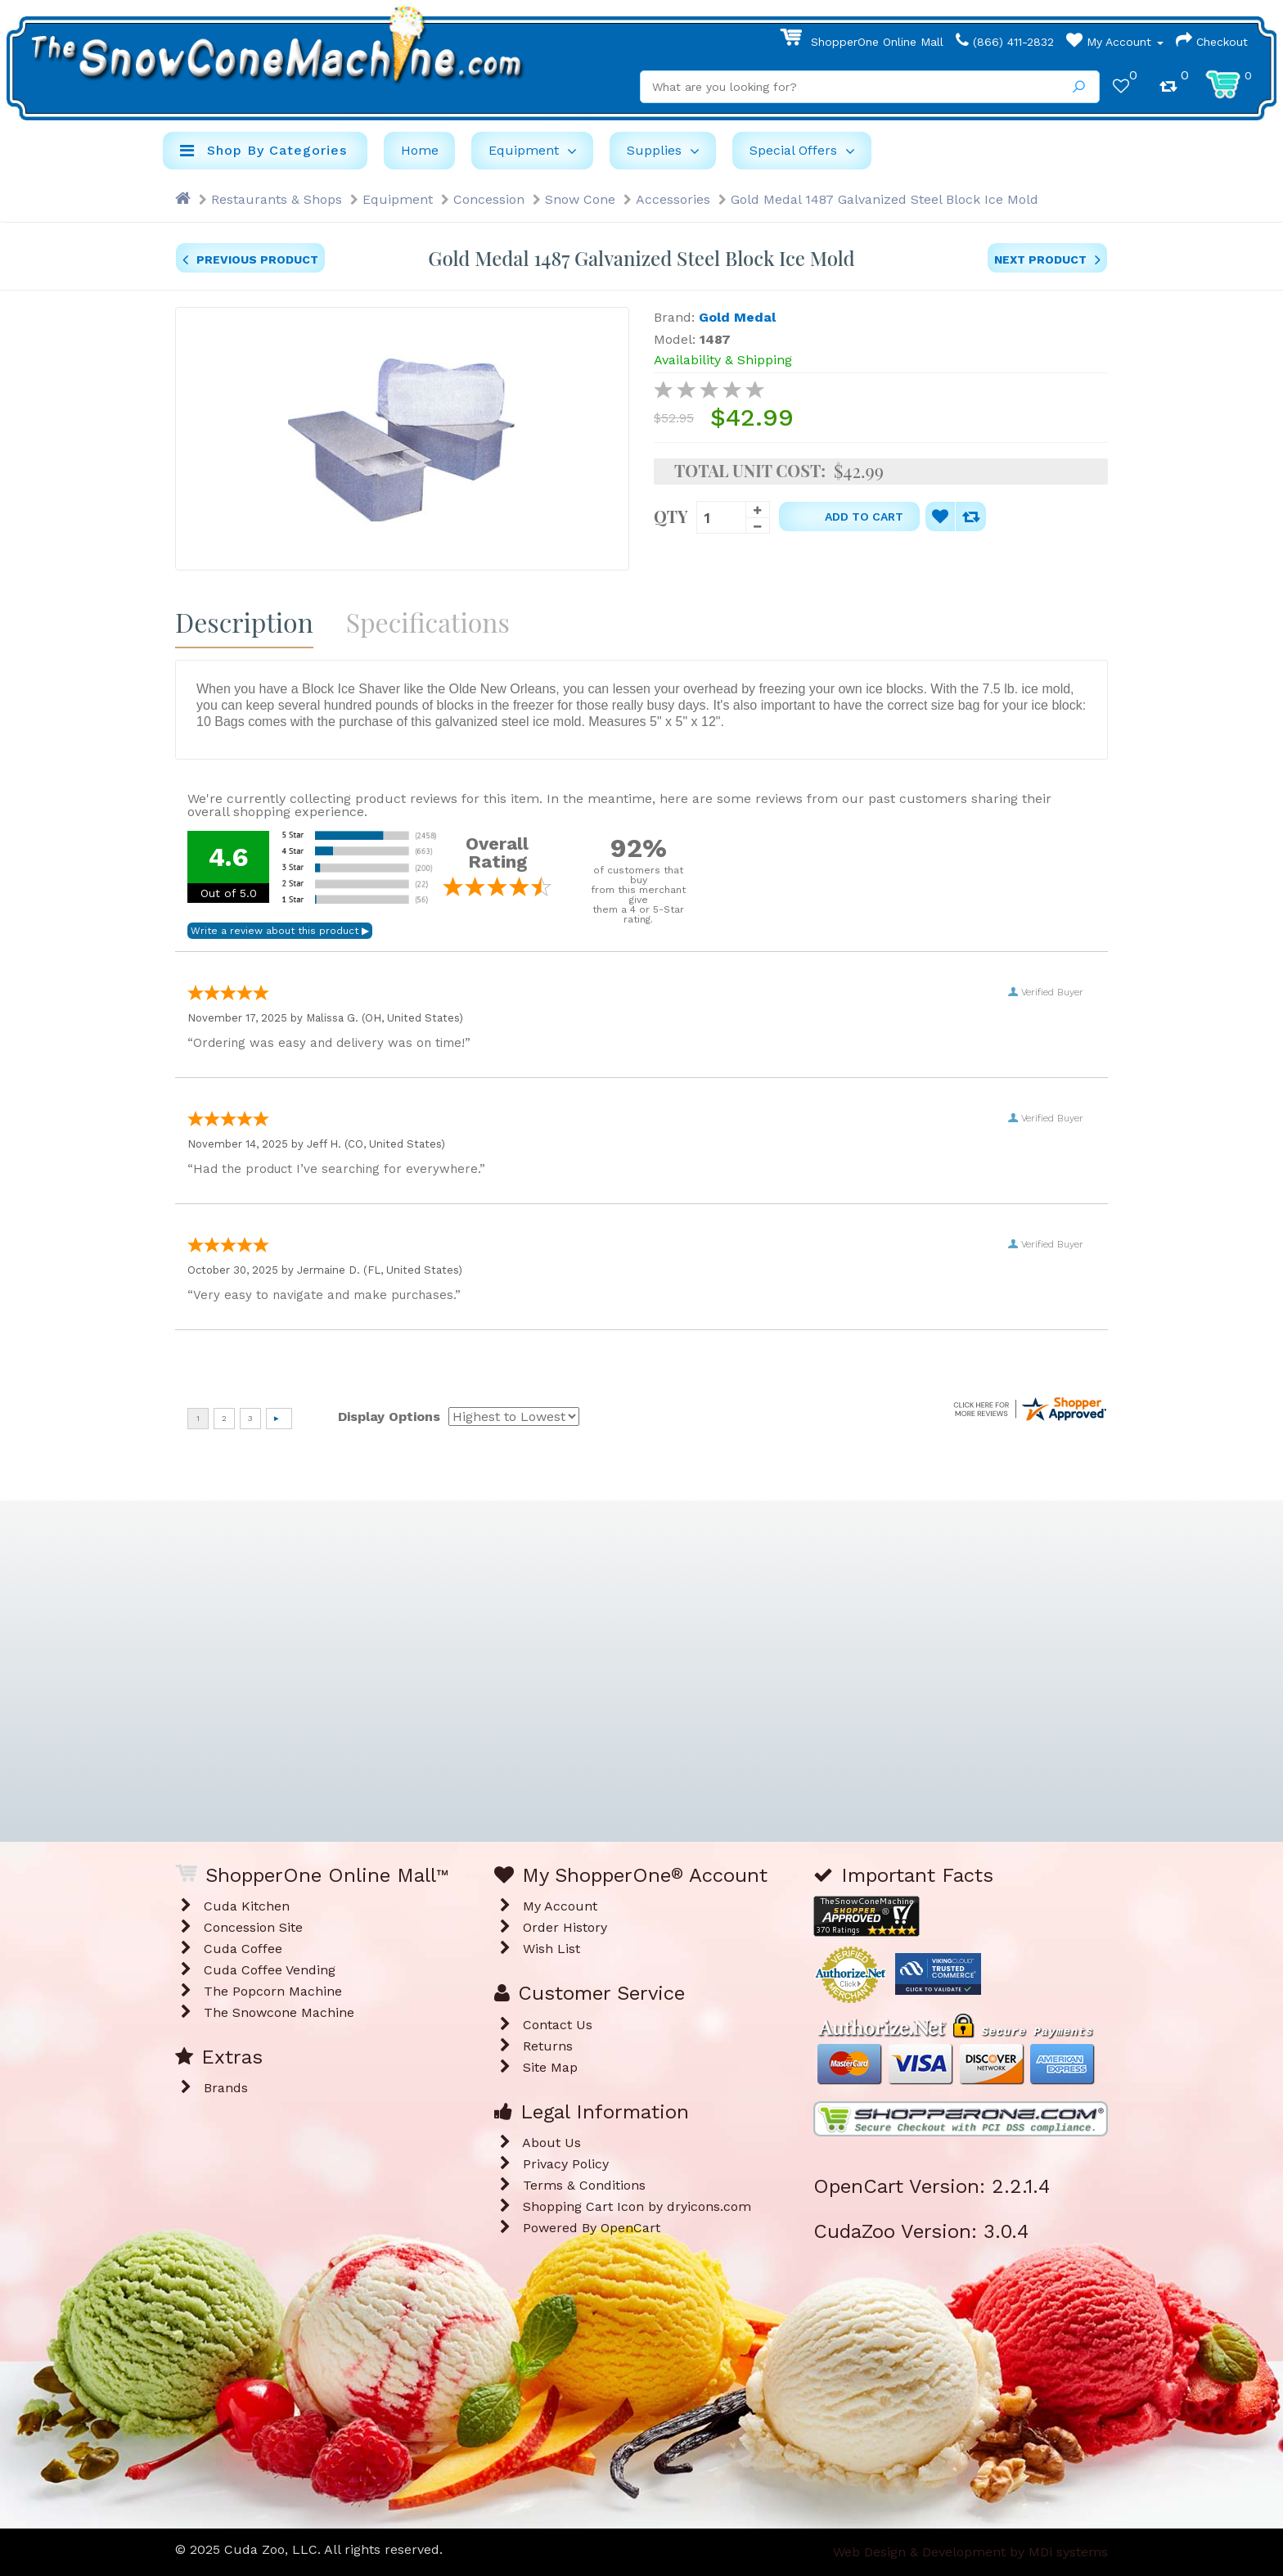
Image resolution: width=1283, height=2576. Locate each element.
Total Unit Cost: (750, 470)
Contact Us (557, 2024)
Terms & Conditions (584, 2185)
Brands (226, 2088)
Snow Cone (580, 199)
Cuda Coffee (243, 1948)
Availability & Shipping (723, 360)
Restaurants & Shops (276, 199)
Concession (488, 199)
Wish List (551, 1948)
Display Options (389, 1416)
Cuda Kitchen (247, 1906)
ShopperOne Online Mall (861, 41)
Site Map (550, 2067)
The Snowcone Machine (279, 2012)
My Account (1115, 41)
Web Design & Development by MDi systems (970, 2552)
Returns (548, 2046)
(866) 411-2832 (1005, 41)
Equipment (397, 199)
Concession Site (253, 1927)
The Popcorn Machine (273, 1991)
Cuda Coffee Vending (269, 1970)
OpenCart (630, 2227)
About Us (551, 2142)
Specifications (428, 621)
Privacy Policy (566, 2164)
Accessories (673, 199)
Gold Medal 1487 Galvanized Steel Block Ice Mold (884, 199)
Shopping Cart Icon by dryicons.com (637, 2206)
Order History (565, 1927)
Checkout (1212, 41)
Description (244, 621)
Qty (671, 515)
